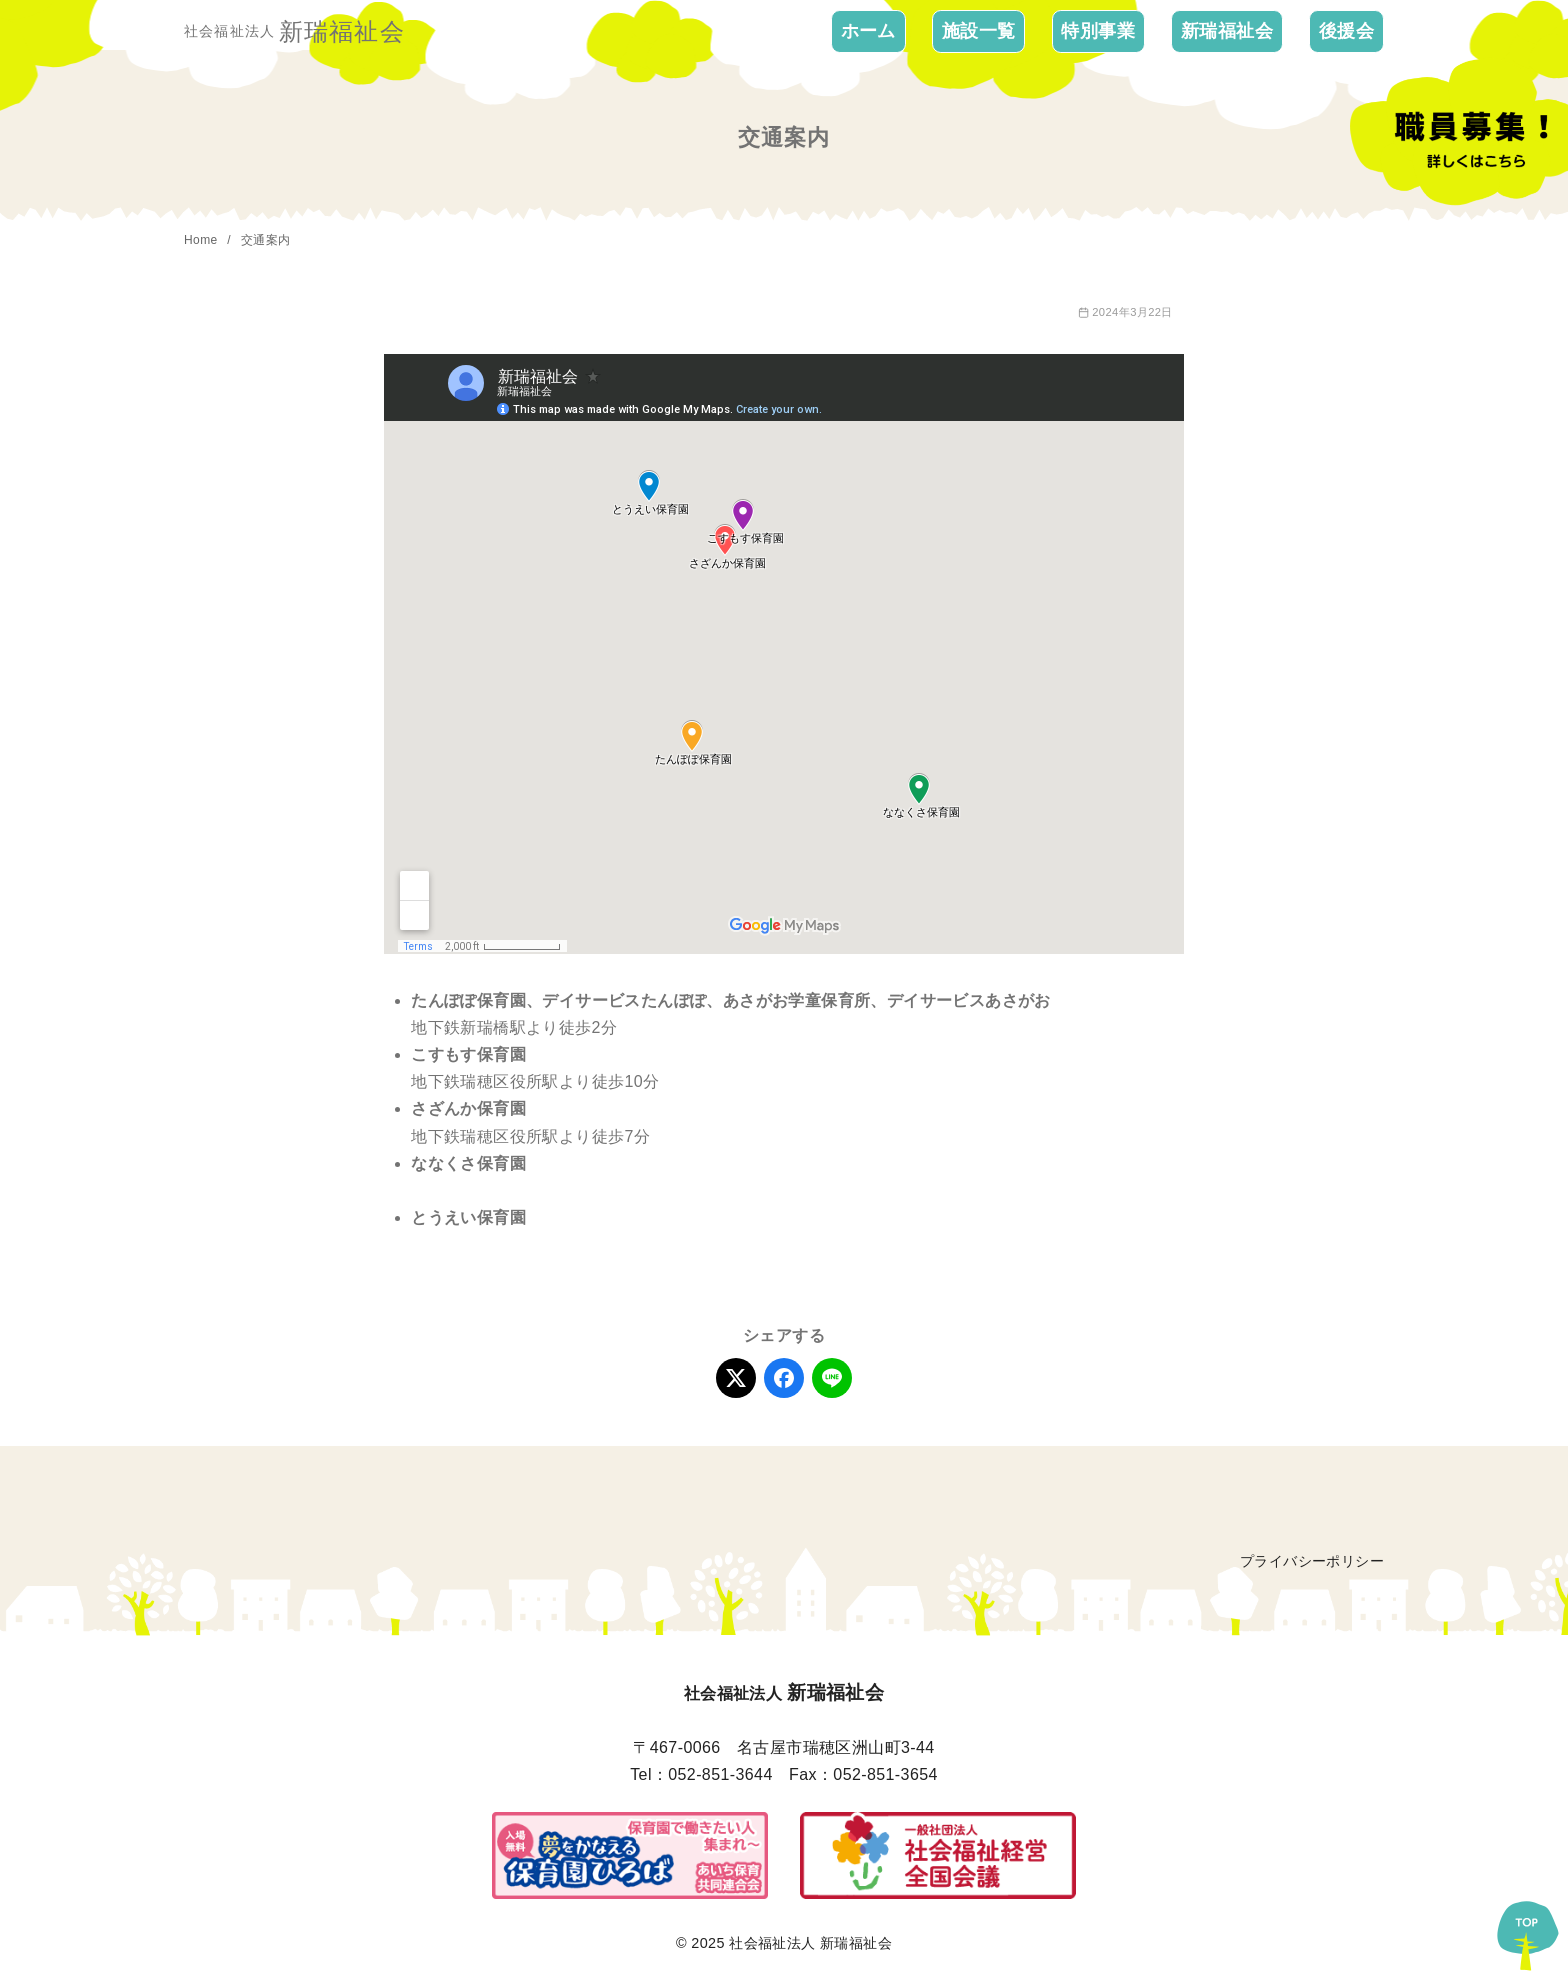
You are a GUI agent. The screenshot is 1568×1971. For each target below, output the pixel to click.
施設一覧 (979, 31)
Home (202, 240)
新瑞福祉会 (1227, 31)
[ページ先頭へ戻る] (1528, 1931)
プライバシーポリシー (1312, 1561)
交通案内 (266, 240)
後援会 (1346, 31)
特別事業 (1098, 31)
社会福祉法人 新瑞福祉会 (810, 1943)
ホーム (868, 31)
